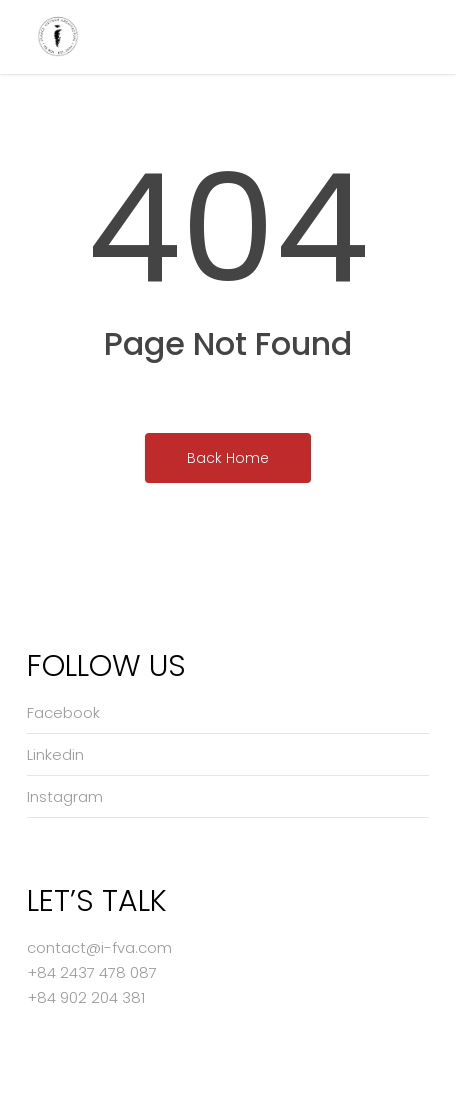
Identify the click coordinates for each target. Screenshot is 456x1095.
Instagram (65, 796)
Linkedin (55, 754)
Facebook (63, 712)
